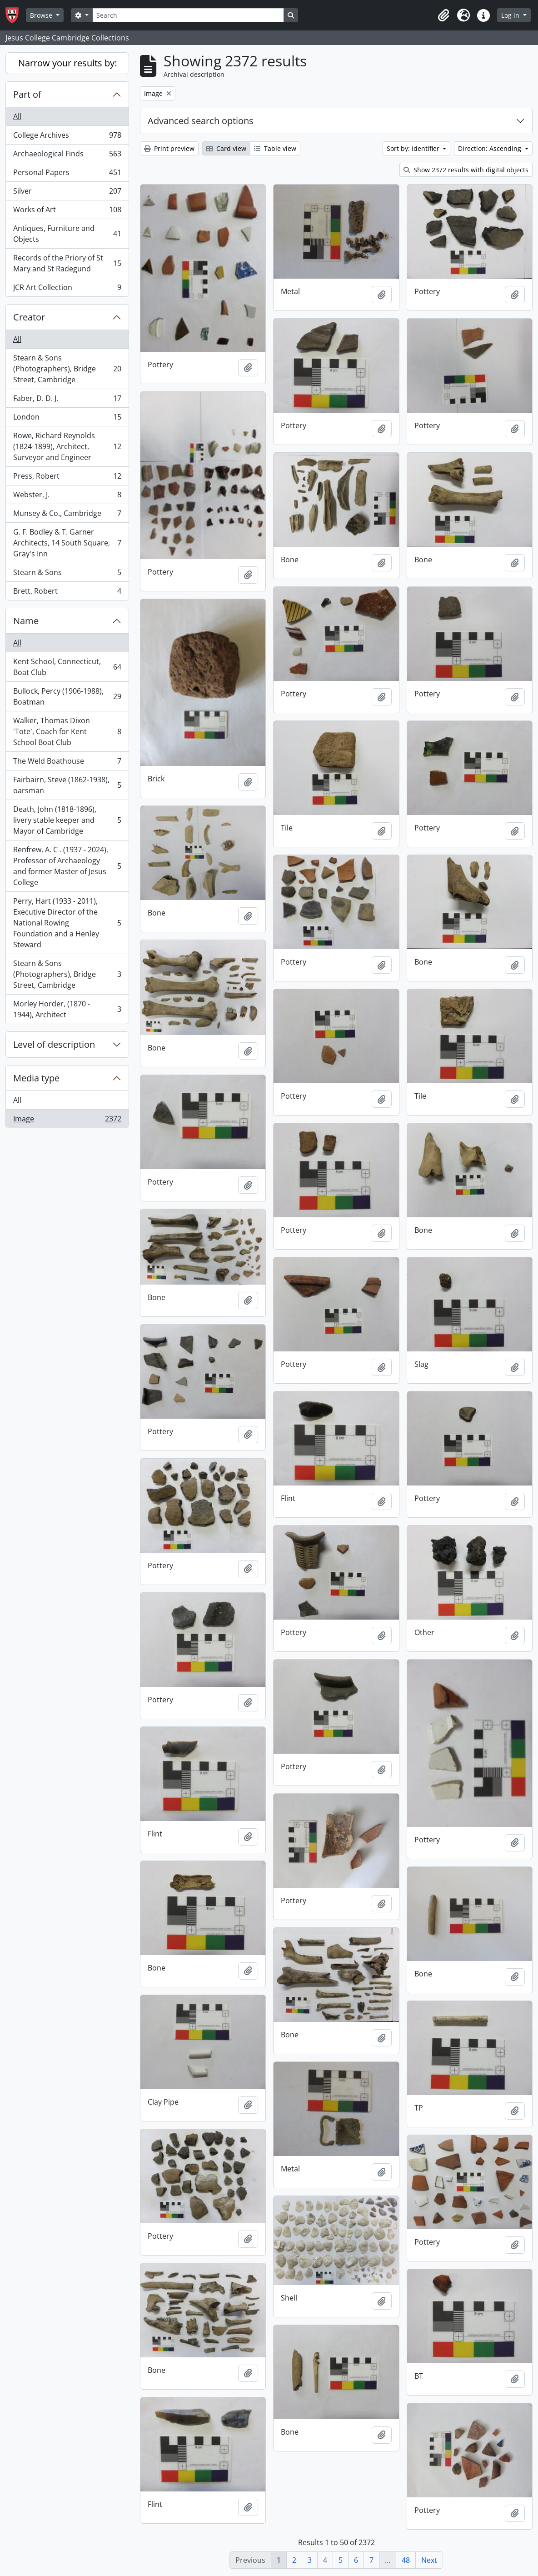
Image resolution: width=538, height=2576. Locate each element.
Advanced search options (201, 121)
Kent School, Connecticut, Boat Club (67, 666)
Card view (226, 148)
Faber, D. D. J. (67, 400)
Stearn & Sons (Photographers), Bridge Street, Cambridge (67, 369)
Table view (275, 148)
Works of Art (67, 211)
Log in (511, 15)
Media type (36, 1078)
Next (429, 2560)
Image (67, 1120)
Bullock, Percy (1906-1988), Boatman (67, 696)
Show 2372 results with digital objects (466, 169)
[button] (443, 15)
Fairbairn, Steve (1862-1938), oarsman (67, 785)
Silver (67, 192)
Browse (42, 15)
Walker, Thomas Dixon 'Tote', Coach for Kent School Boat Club (67, 731)
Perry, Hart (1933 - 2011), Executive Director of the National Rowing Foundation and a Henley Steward (67, 923)
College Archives (67, 137)
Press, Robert (67, 477)
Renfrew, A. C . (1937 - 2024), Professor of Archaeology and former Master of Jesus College (67, 866)
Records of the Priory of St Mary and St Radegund (67, 263)
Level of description (54, 1044)
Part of (27, 94)
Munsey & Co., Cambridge (67, 515)
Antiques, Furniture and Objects (67, 233)
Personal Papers (67, 174)
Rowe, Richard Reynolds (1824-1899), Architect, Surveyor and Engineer (67, 446)
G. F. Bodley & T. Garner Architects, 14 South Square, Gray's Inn (67, 543)
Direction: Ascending (490, 148)
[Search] (188, 15)
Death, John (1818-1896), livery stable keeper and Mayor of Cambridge (67, 820)
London (67, 418)
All (17, 116)
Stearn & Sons (67, 574)
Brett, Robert (67, 592)
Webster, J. (67, 496)
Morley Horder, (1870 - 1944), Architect (67, 1009)
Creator (29, 317)
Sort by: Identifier (414, 148)
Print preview (169, 148)
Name (26, 621)
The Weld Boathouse (67, 762)
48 (406, 2560)
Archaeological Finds (67, 155)
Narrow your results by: (67, 63)
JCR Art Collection (67, 289)
